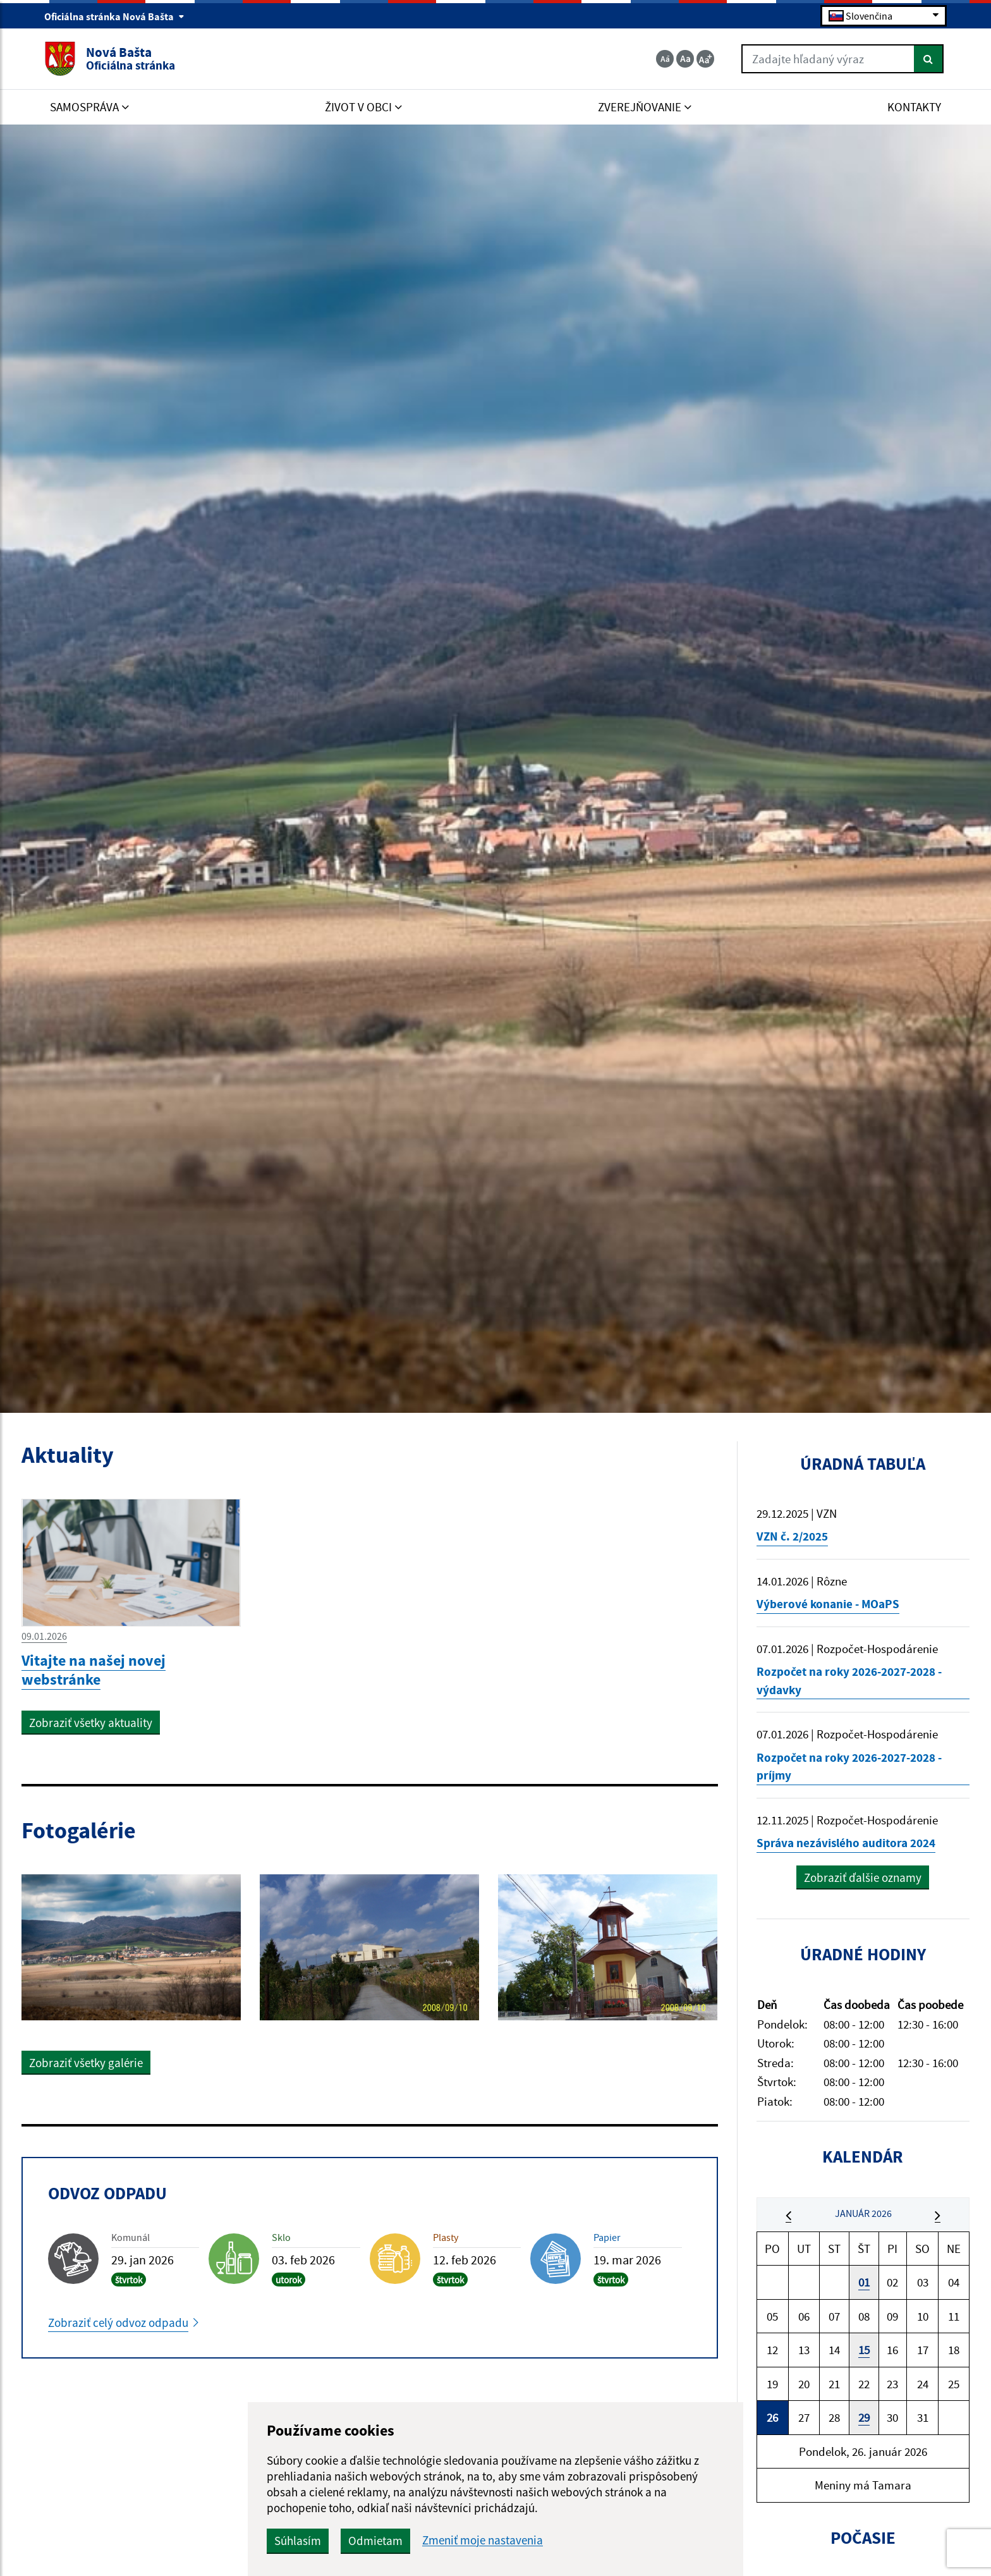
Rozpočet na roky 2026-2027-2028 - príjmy (849, 1766)
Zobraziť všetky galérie (86, 2062)
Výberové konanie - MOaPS (828, 1603)
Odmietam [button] (375, 2540)
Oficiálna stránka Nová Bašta (114, 16)
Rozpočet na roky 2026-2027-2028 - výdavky (849, 1680)
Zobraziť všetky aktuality (90, 1722)
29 (864, 2417)
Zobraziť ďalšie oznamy (862, 1877)
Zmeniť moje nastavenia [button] (482, 2540)
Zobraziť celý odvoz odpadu (118, 2322)
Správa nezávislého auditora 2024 (846, 1842)
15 (864, 2349)
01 (864, 2282)
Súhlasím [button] (297, 2540)
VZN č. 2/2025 (792, 1536)
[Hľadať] (929, 58)
